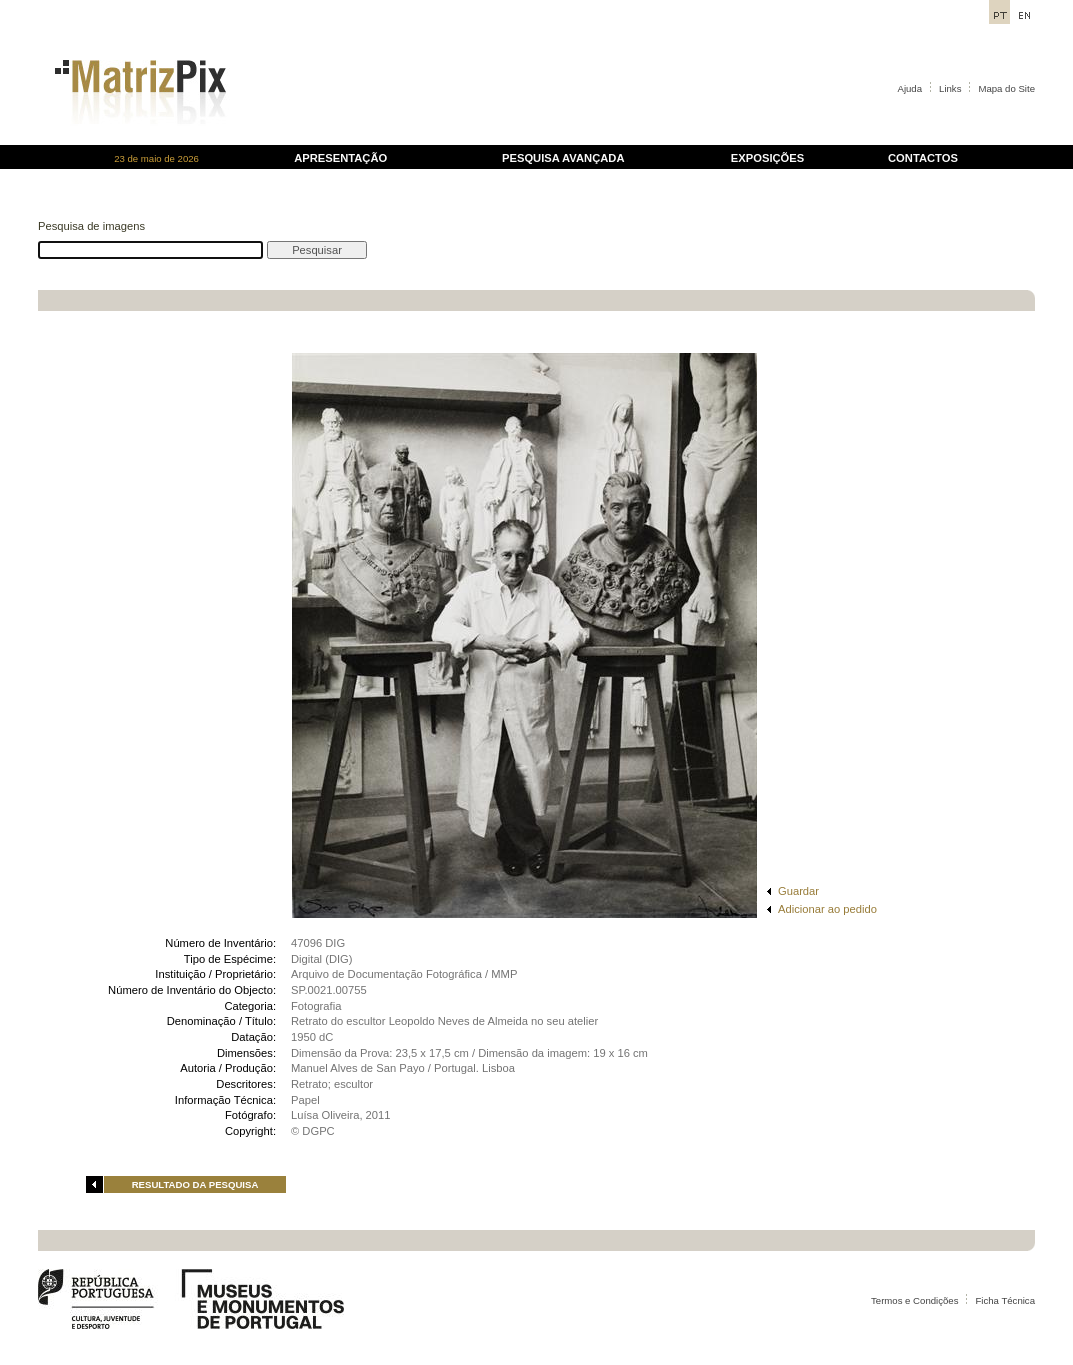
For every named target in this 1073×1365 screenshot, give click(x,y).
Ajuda (910, 88)
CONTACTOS (923, 158)
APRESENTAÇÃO (340, 158)
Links (950, 88)
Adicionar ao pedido (827, 909)
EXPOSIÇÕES (767, 158)
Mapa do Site (1006, 88)
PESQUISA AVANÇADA (563, 158)
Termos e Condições (914, 1300)
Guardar (798, 891)
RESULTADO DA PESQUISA (195, 1184)
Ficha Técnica (1005, 1300)
